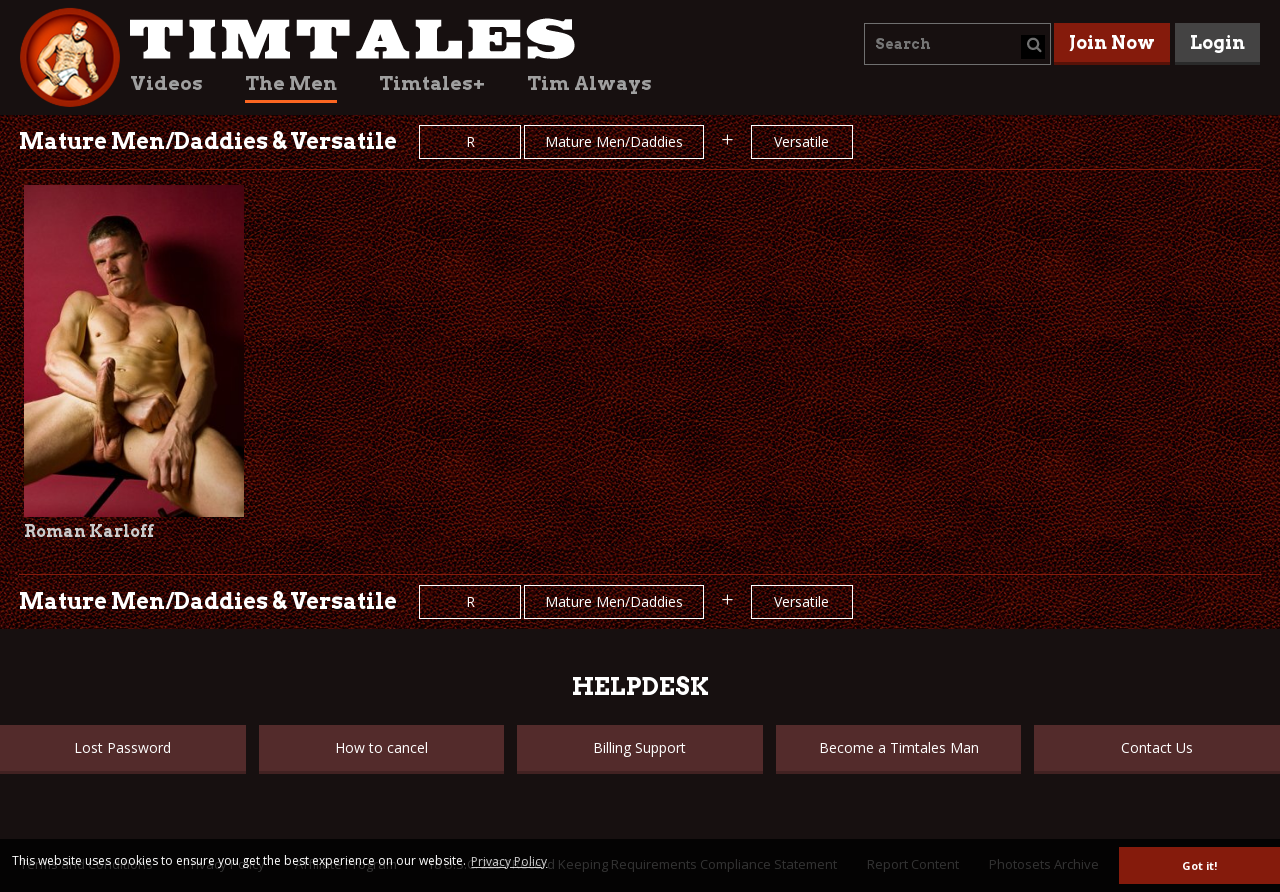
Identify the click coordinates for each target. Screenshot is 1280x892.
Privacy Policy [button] (509, 861)
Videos (166, 83)
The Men (291, 83)
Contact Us (1157, 747)
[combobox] (957, 44)
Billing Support (639, 747)
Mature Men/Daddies (614, 141)
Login (1217, 42)
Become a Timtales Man (899, 747)
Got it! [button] (1199, 865)
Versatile (801, 141)
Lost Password (122, 747)
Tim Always (589, 83)
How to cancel (381, 747)
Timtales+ (432, 83)
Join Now (1112, 42)
